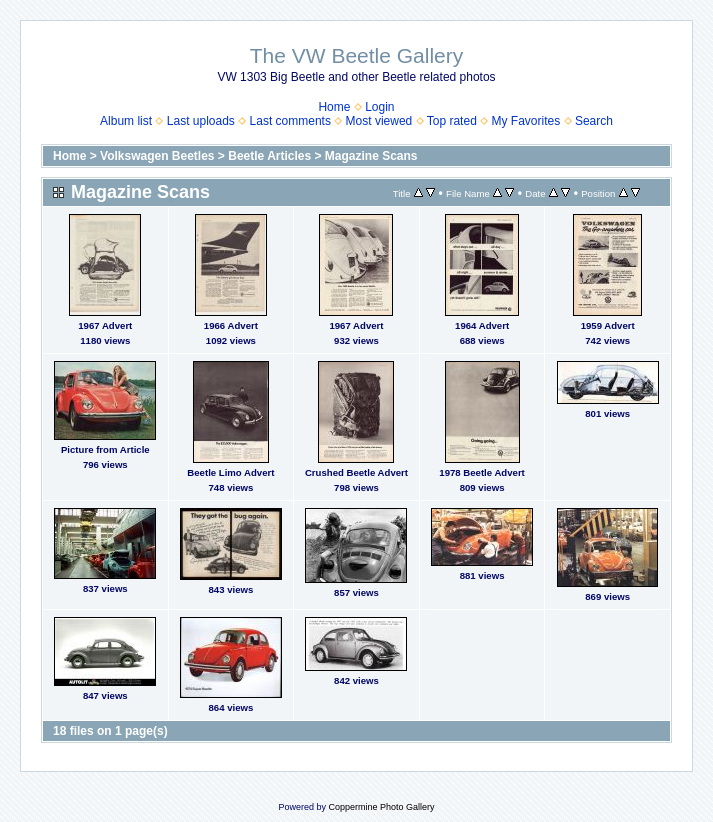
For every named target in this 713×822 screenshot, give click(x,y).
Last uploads (201, 121)
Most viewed (379, 121)
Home (334, 107)
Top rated (452, 121)
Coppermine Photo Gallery (381, 807)
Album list (126, 121)
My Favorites (526, 121)
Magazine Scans (371, 156)
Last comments (290, 121)
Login (379, 107)
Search (594, 121)
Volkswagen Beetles (157, 156)
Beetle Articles (269, 156)
